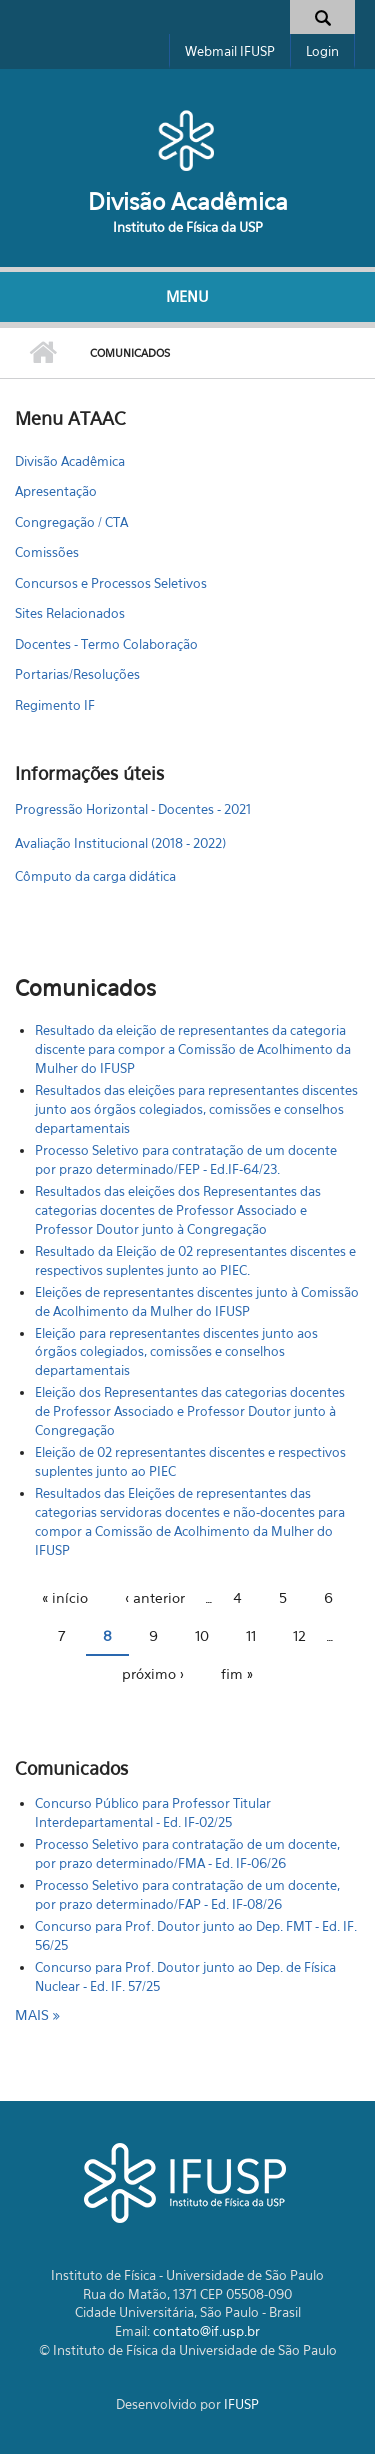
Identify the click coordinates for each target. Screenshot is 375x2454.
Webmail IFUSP (230, 51)
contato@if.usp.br (206, 2331)
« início (65, 1597)
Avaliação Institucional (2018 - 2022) (120, 843)
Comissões (47, 552)
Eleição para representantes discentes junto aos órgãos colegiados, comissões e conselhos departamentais (176, 1352)
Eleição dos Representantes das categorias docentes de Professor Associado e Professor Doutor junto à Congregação (190, 1411)
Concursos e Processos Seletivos (111, 583)
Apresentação (56, 491)
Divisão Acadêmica (188, 201)
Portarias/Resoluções (77, 674)
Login (322, 51)
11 (251, 1635)
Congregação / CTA (71, 522)
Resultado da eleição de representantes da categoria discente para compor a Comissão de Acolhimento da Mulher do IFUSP (193, 1049)
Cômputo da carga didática (95, 876)
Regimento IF (55, 705)
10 (202, 1635)
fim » (237, 1673)
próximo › (153, 1673)
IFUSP (241, 2404)
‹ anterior (155, 1597)
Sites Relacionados (70, 613)
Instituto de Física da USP (188, 227)
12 (299, 1635)
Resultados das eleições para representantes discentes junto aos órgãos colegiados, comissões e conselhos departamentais (196, 1109)
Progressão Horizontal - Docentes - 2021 (133, 809)
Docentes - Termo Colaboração (106, 644)
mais (34, 2014)
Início (42, 353)
